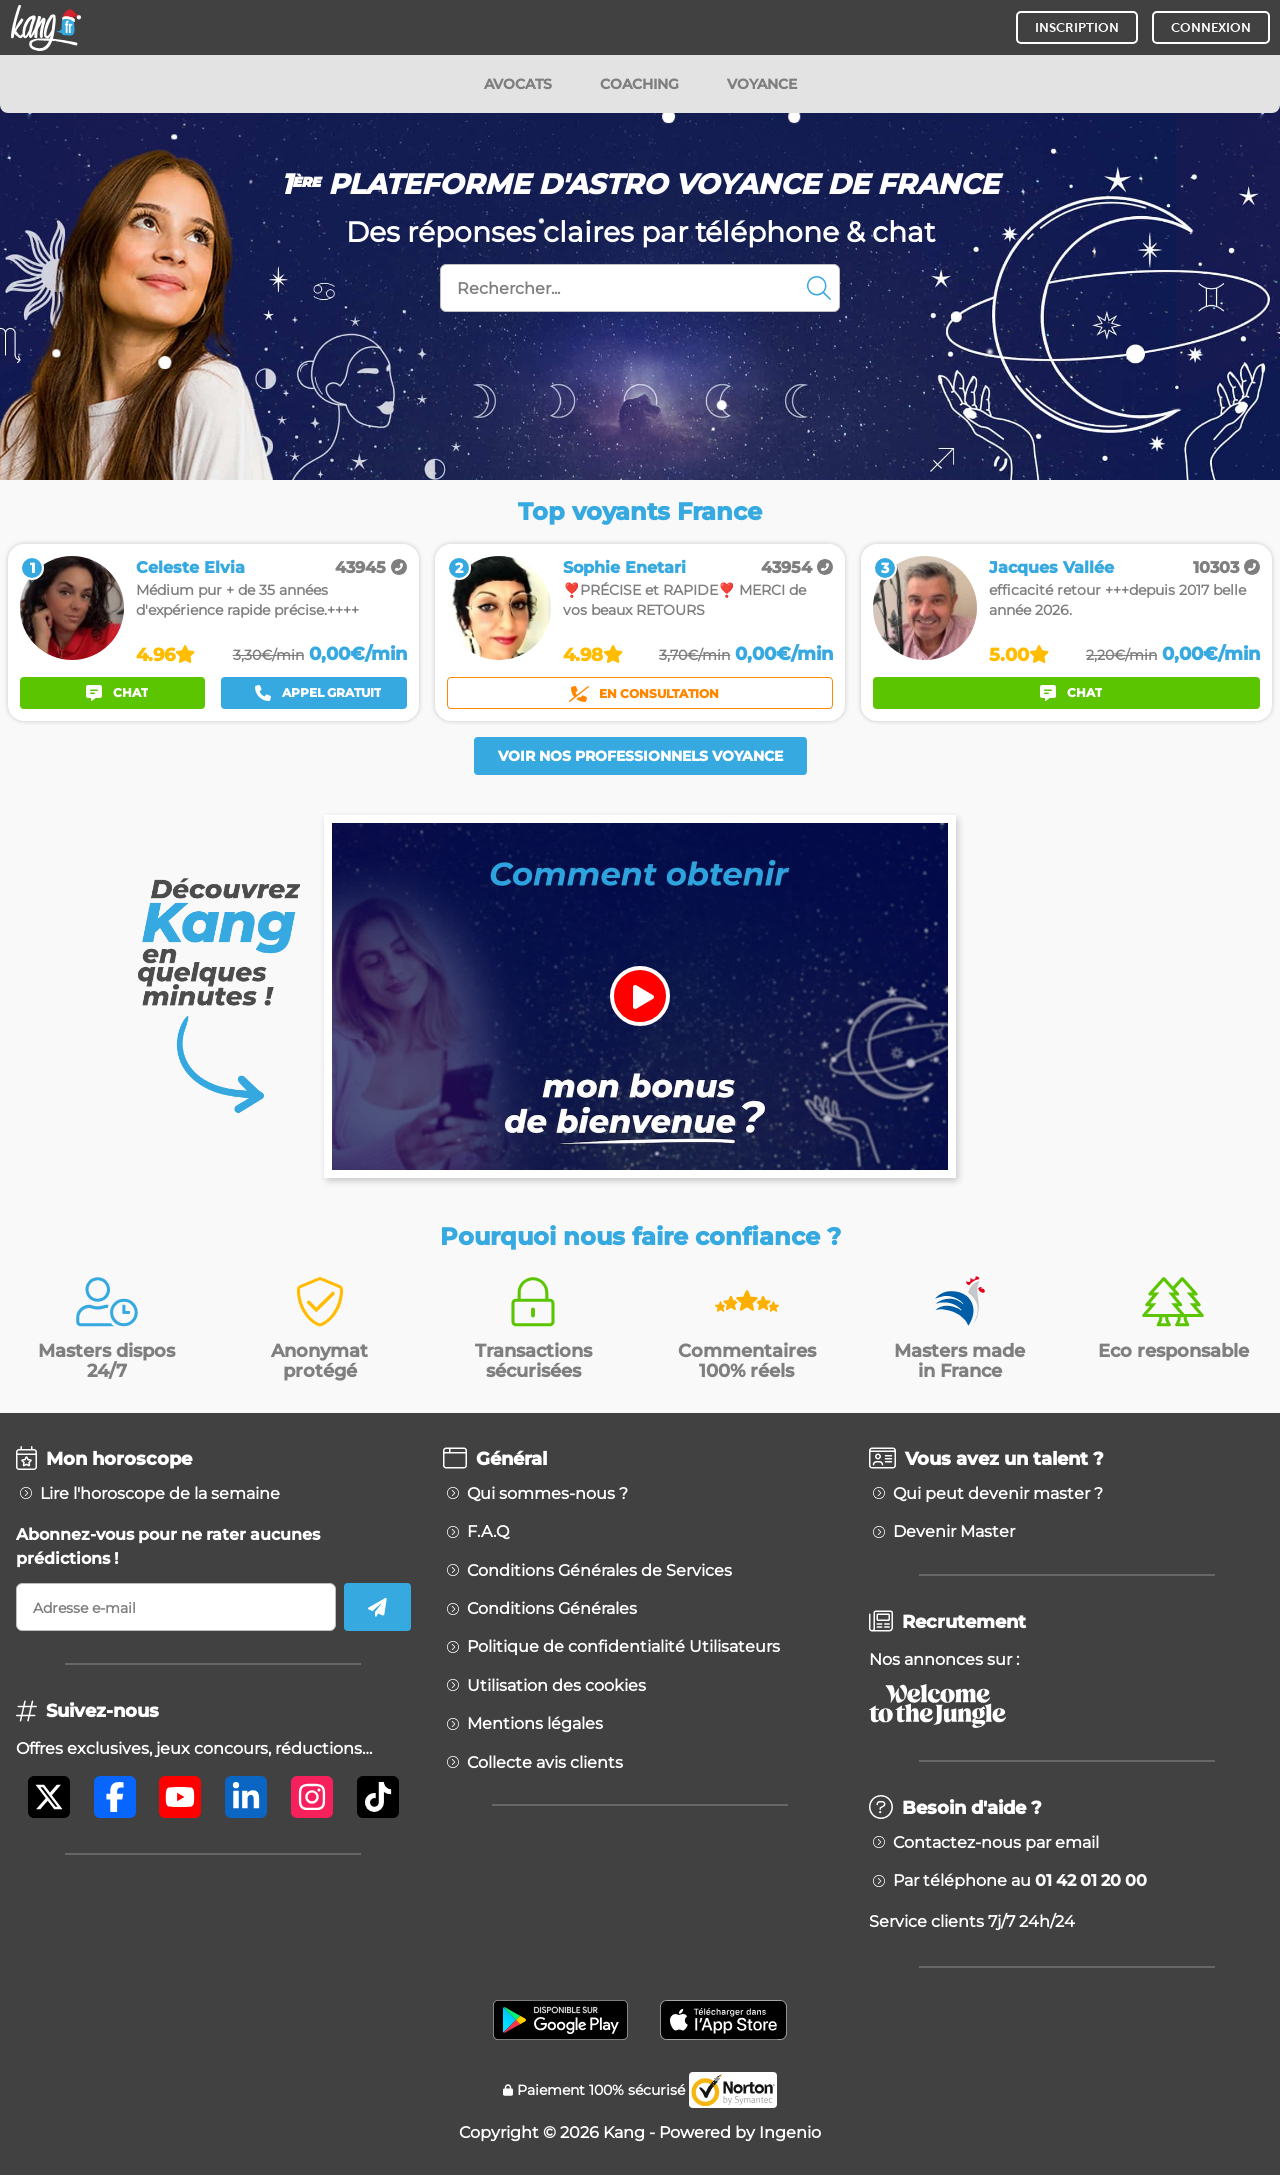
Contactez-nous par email (996, 1843)
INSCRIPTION (1077, 27)
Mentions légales (535, 1724)
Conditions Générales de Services (599, 1571)
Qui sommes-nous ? (547, 1494)
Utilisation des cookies (556, 1686)
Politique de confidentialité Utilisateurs (623, 1647)
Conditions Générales (552, 1609)
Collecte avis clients (545, 1763)
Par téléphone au (1020, 1881)
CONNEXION (1211, 27)
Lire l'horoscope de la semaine (160, 1494)
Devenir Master (954, 1532)
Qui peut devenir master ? (998, 1494)
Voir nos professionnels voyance (640, 756)
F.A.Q (488, 1532)
